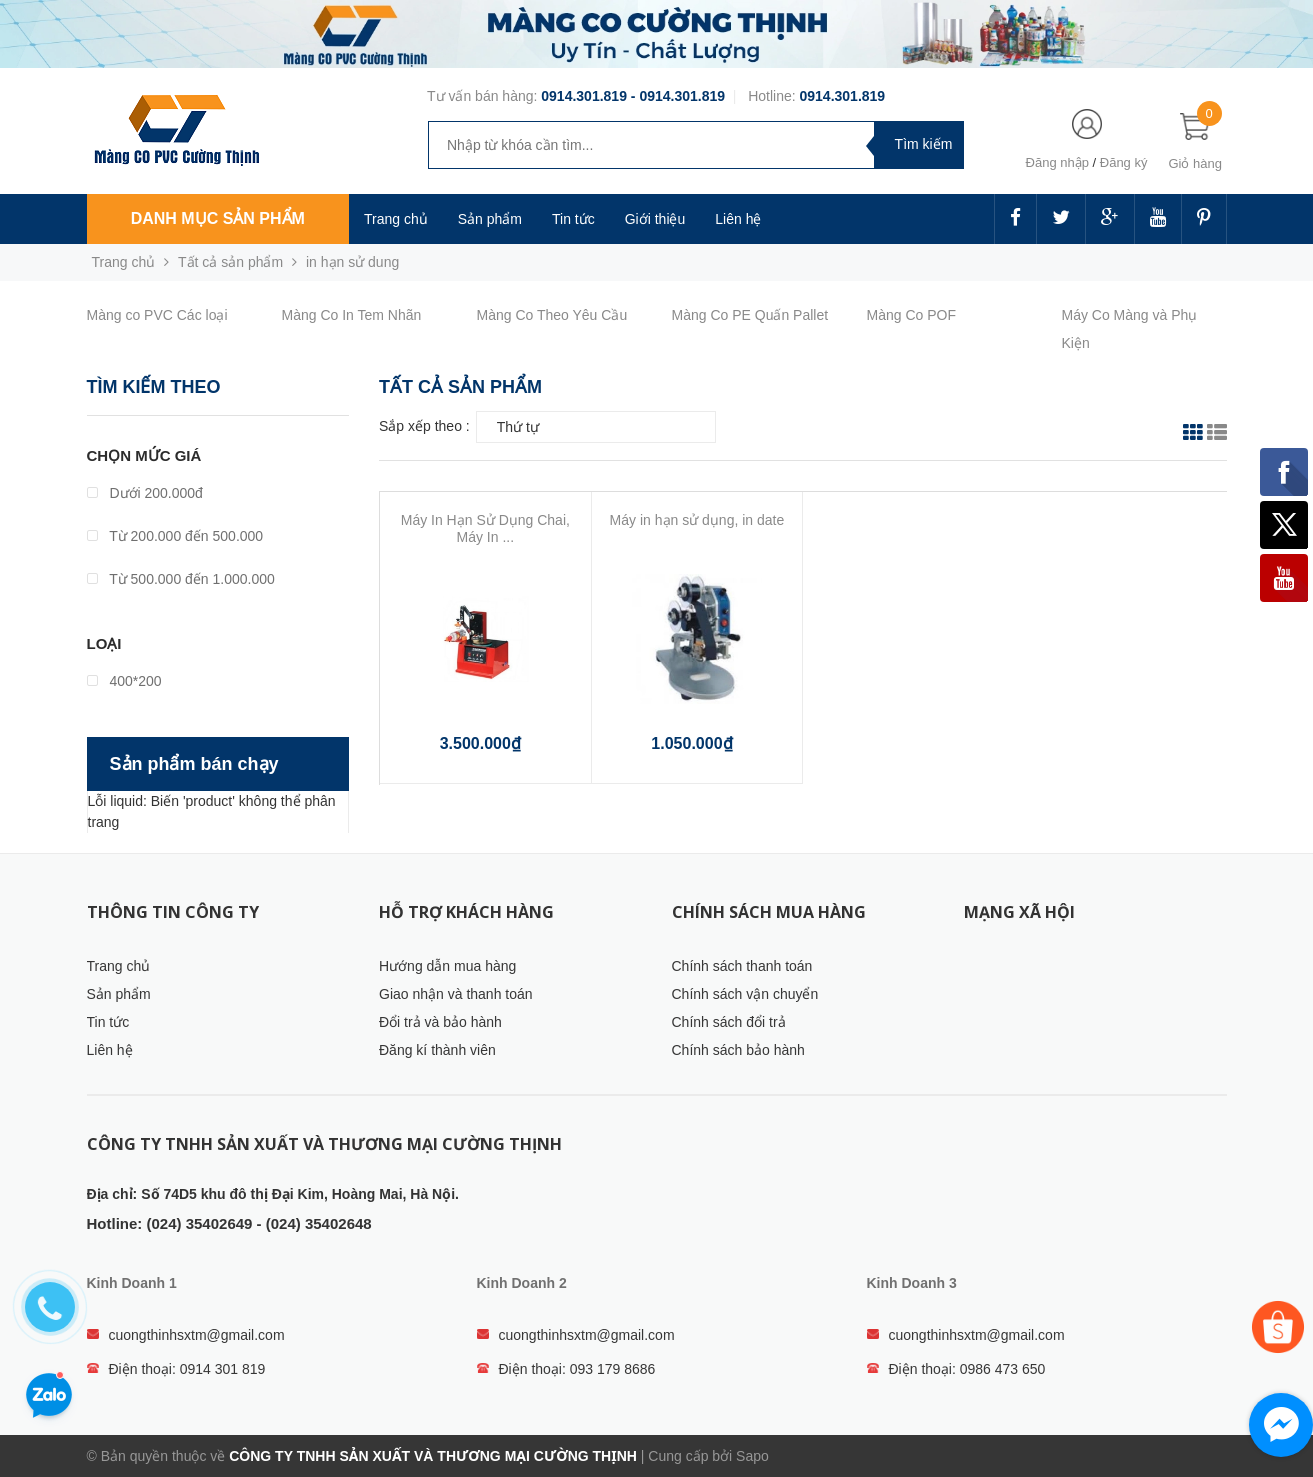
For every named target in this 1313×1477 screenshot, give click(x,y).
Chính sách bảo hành (738, 1050)
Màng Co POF (911, 315)
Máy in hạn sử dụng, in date (697, 520)
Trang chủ (396, 219)
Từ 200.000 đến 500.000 (175, 536)
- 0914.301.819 (676, 96)
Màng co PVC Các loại (157, 315)
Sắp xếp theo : (424, 426)
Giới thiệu (655, 219)
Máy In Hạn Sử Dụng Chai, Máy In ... (485, 528)
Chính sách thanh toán (742, 966)
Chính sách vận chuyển (745, 994)
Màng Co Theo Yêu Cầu (552, 315)
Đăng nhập (1057, 162)
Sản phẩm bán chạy (194, 764)
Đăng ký (1124, 162)
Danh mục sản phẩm (218, 218)
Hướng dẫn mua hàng (447, 966)
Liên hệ (738, 219)
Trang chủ (119, 966)
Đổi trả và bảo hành (440, 1022)
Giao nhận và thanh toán (456, 994)
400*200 (124, 681)
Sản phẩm (490, 219)
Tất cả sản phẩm (230, 262)
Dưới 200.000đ (145, 493)
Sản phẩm (119, 994)
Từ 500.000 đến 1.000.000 (181, 579)
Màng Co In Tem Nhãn (352, 315)
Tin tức (573, 219)
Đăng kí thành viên (437, 1050)
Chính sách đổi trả (729, 1022)
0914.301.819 (584, 96)
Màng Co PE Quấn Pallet (750, 315)
